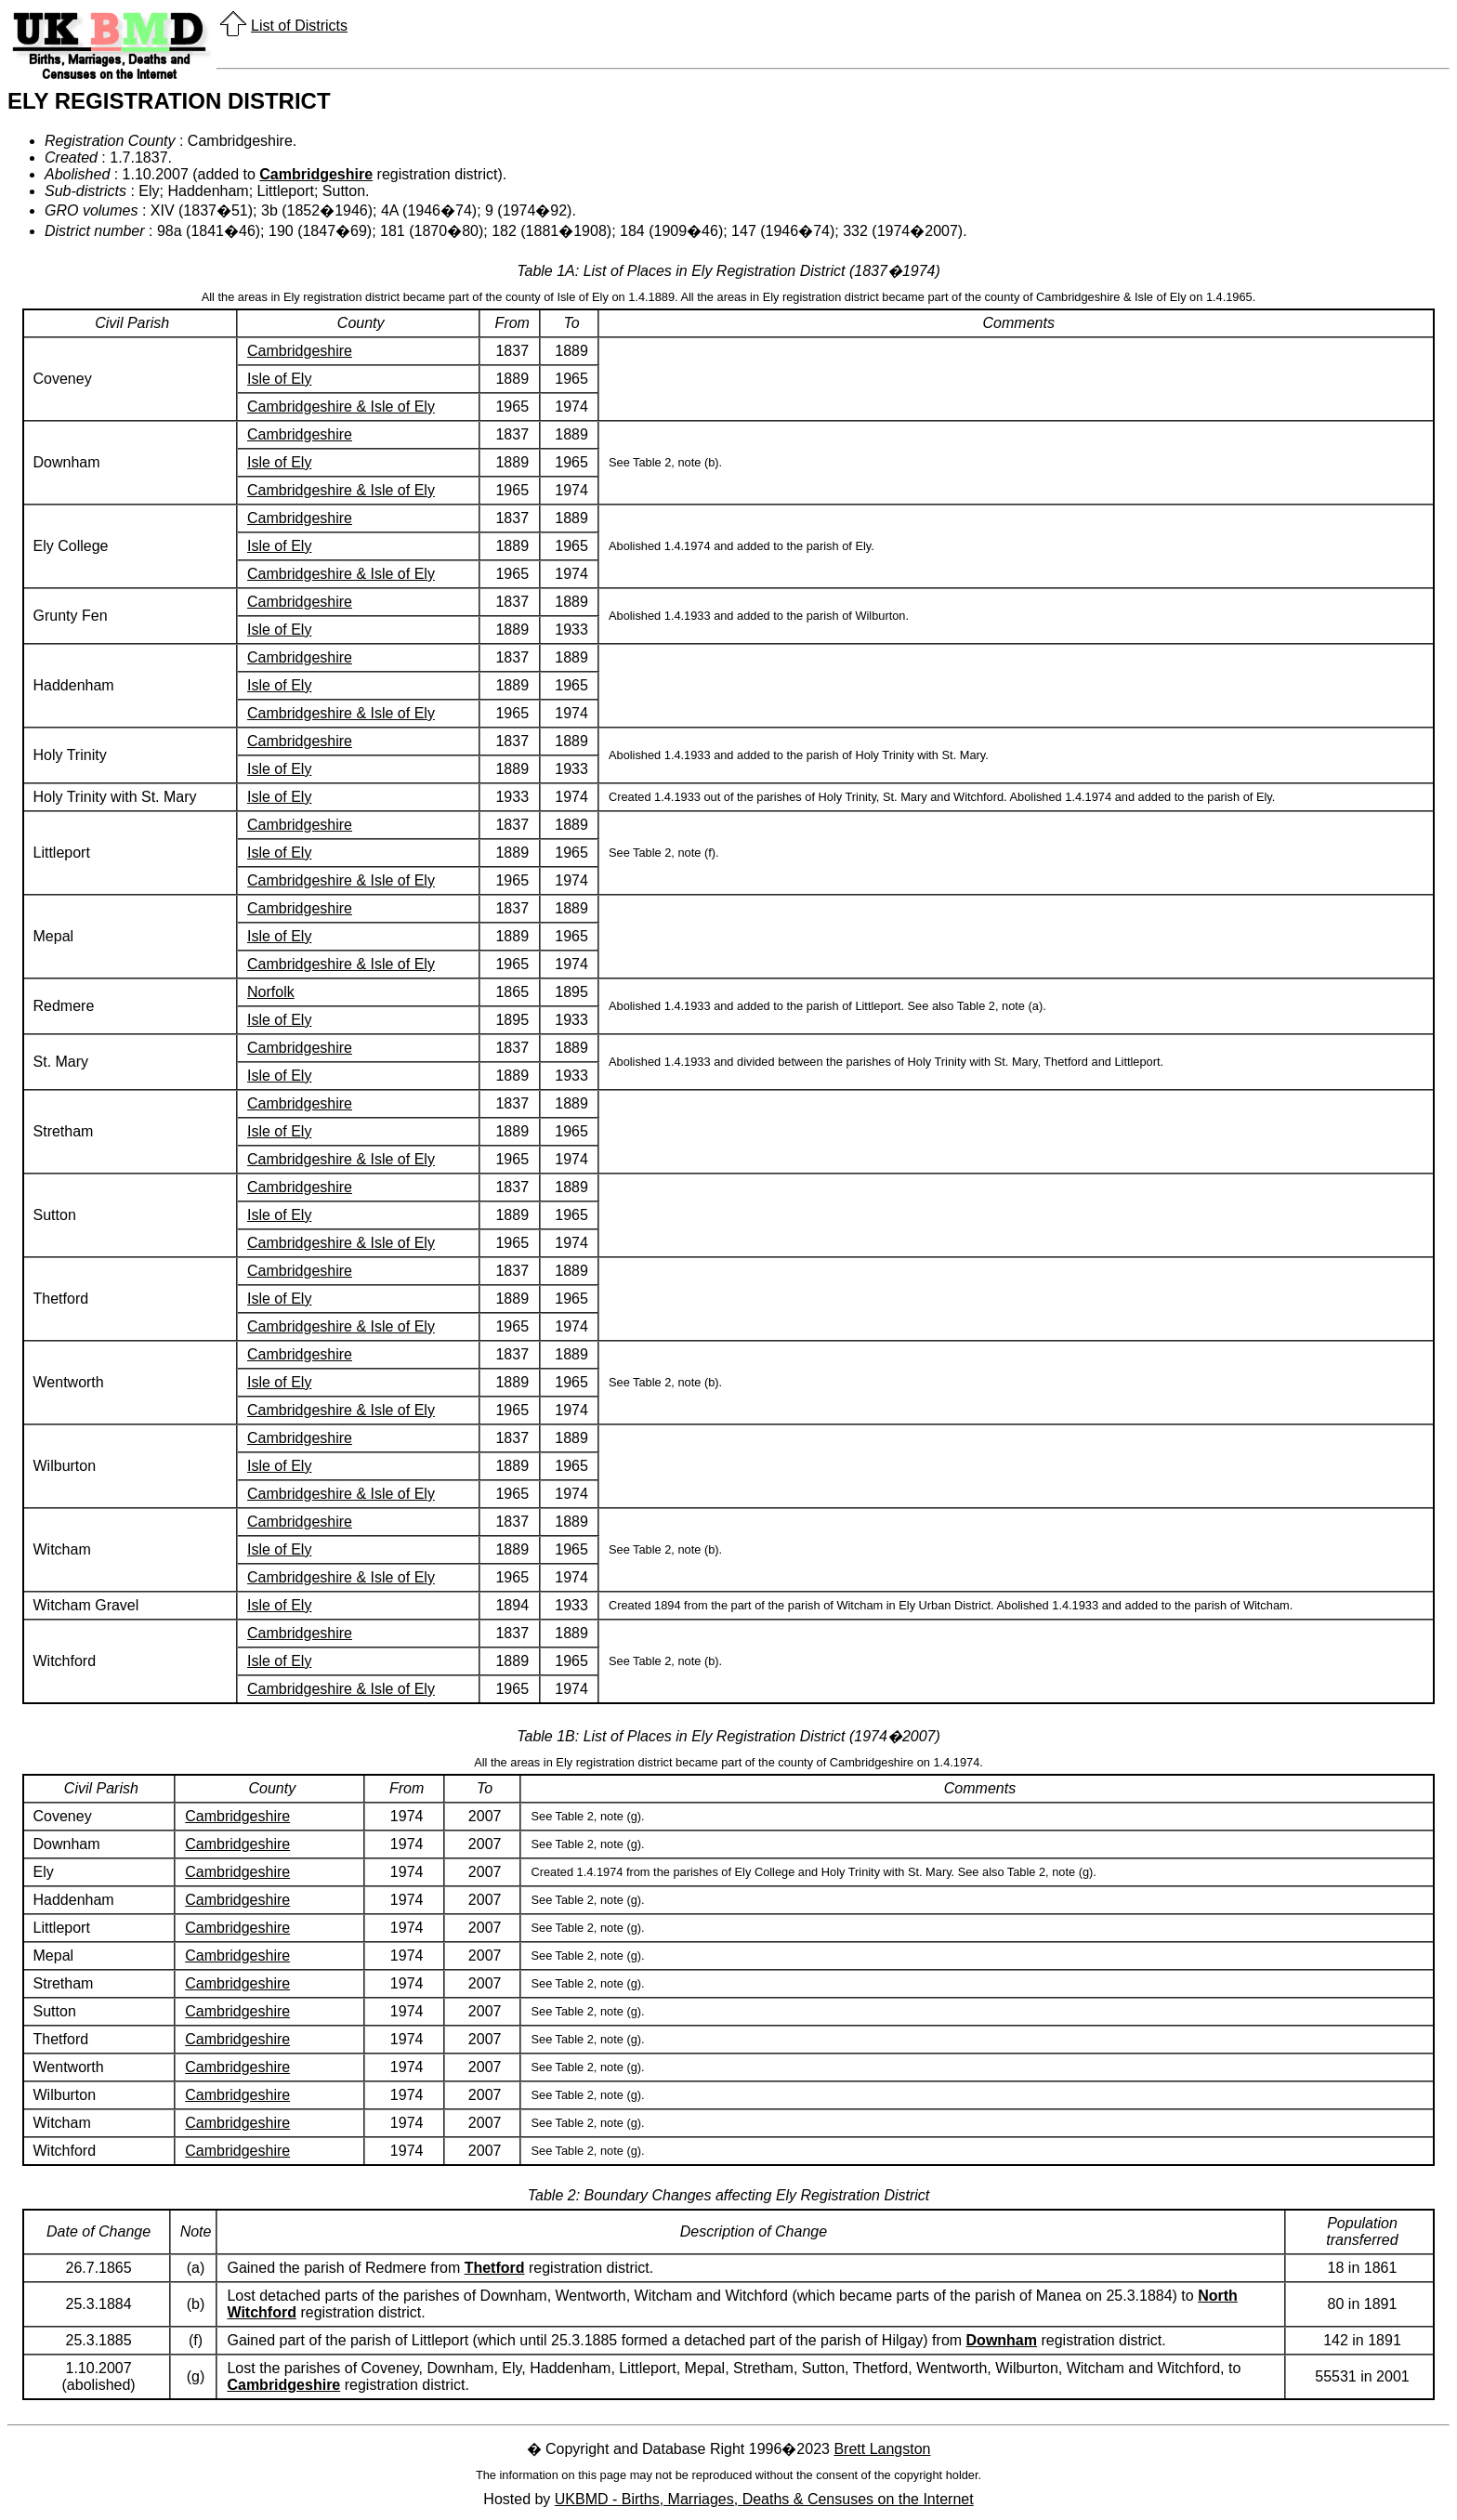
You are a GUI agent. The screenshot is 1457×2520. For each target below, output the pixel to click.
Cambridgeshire (316, 174)
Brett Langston (882, 2449)
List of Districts (299, 25)
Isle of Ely (279, 379)
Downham (1001, 2340)
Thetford (495, 2268)
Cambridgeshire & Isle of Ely (341, 406)
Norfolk (271, 992)
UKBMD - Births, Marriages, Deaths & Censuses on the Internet (764, 2499)
